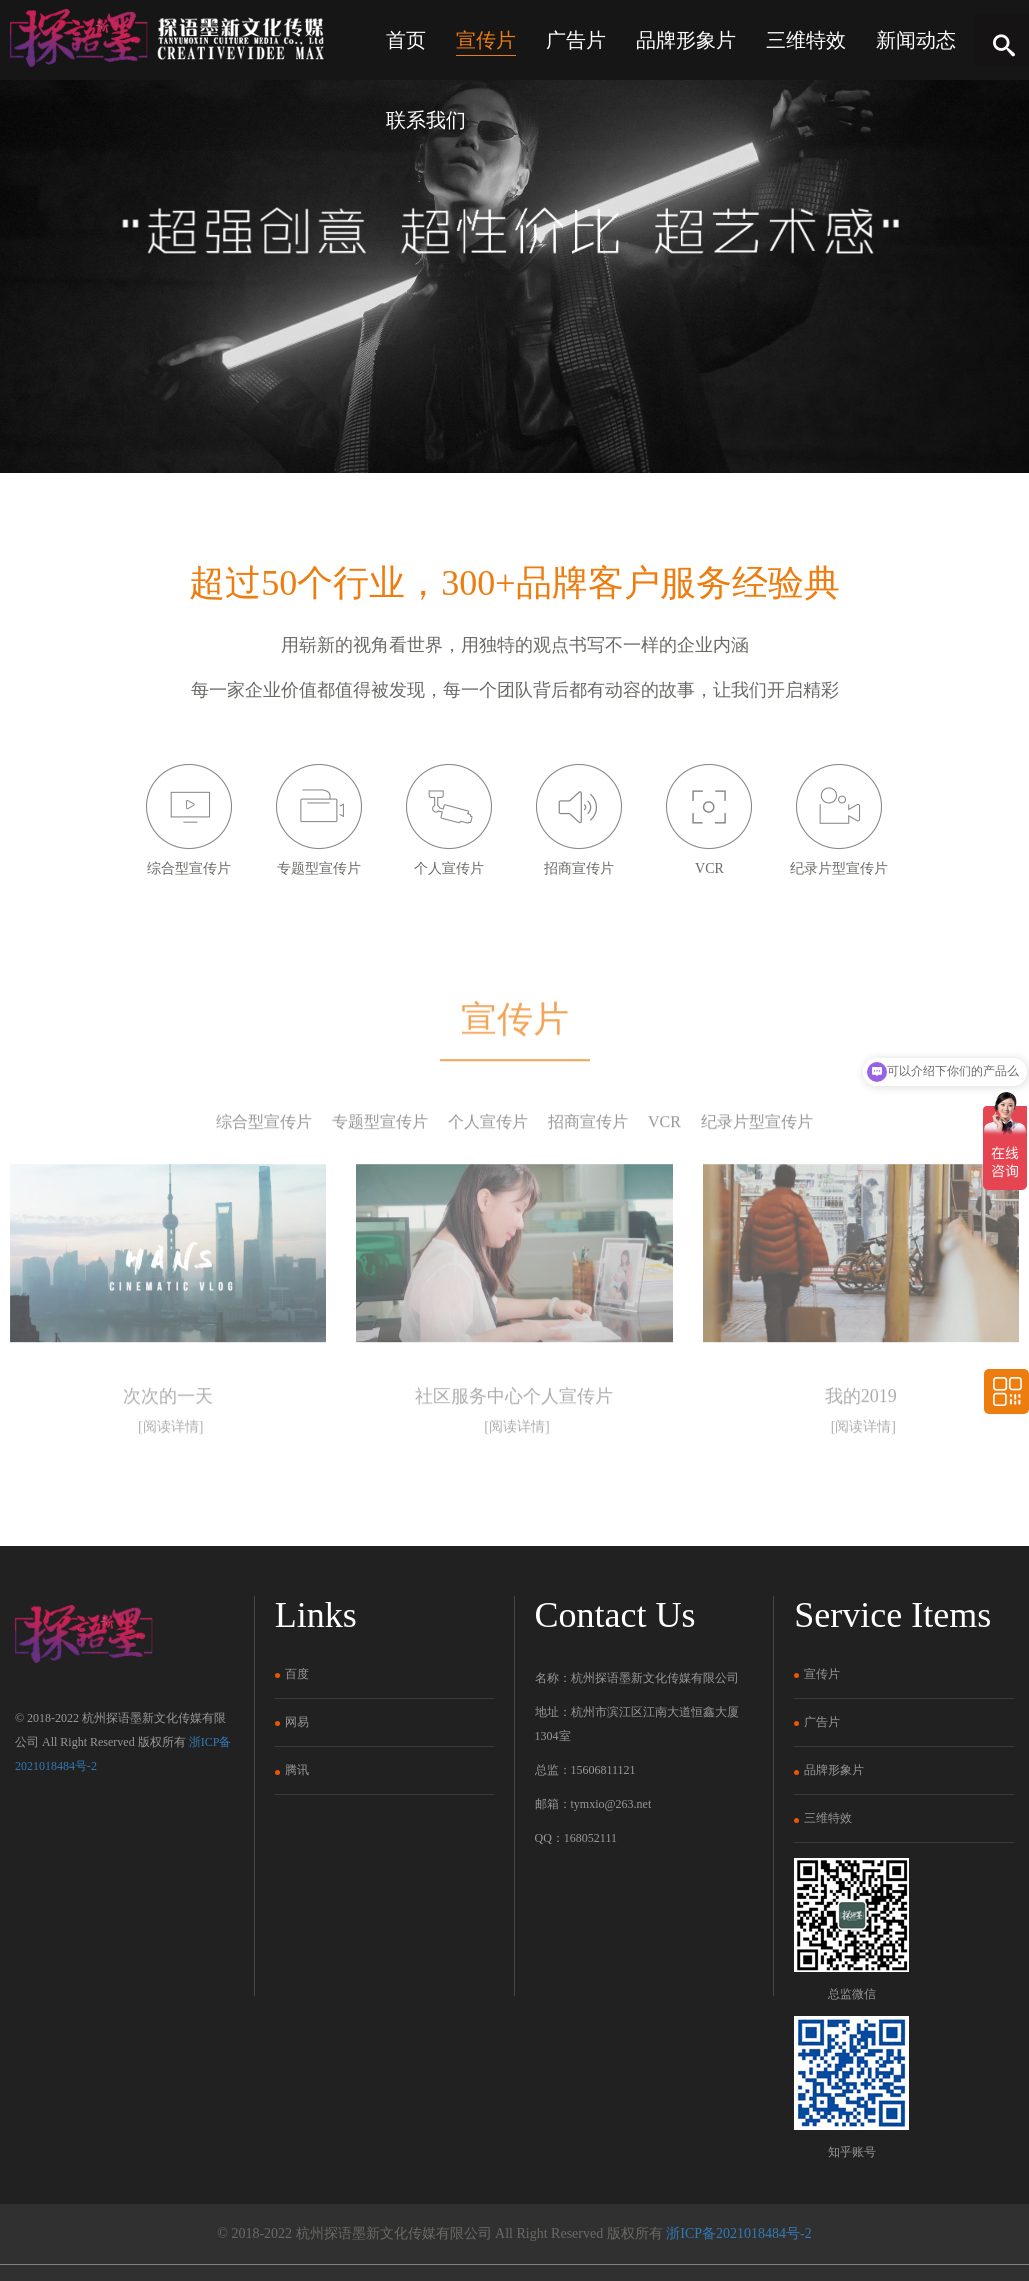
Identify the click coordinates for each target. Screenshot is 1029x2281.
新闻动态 (916, 40)
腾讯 (292, 1770)
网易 (292, 1722)
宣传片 (486, 40)
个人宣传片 (488, 1173)
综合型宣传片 (264, 1173)
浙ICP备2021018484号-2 (738, 2233)
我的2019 (861, 1449)
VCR (664, 1173)
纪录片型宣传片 (757, 1173)
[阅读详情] (170, 1479)
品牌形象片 (686, 40)
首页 (406, 40)
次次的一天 (168, 1449)
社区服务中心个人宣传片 (514, 1449)
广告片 (576, 40)
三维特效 (806, 40)
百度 (292, 1674)
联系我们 (426, 120)
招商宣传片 (588, 1173)
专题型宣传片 (380, 1173)
